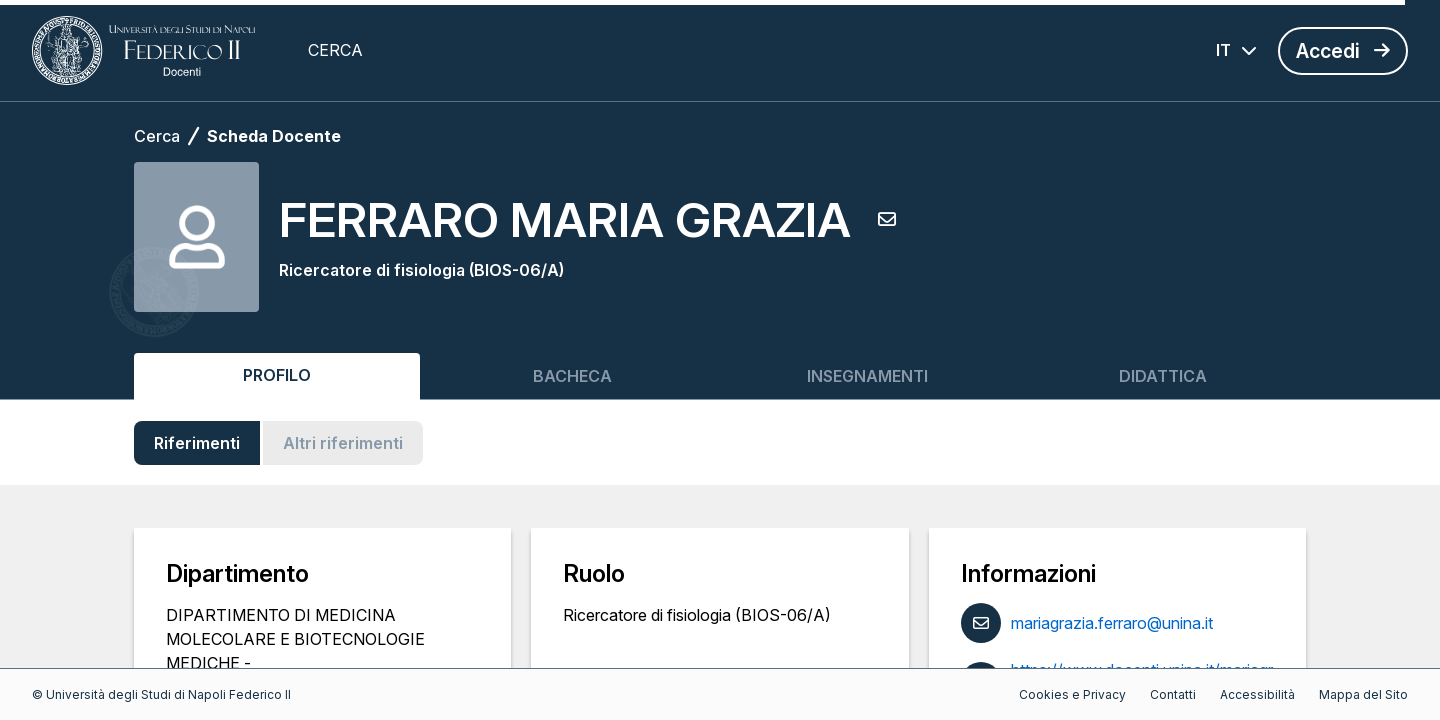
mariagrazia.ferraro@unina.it (1112, 623)
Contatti (1173, 694)
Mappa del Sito (1363, 694)
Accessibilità (1257, 694)
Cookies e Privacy (1072, 694)
